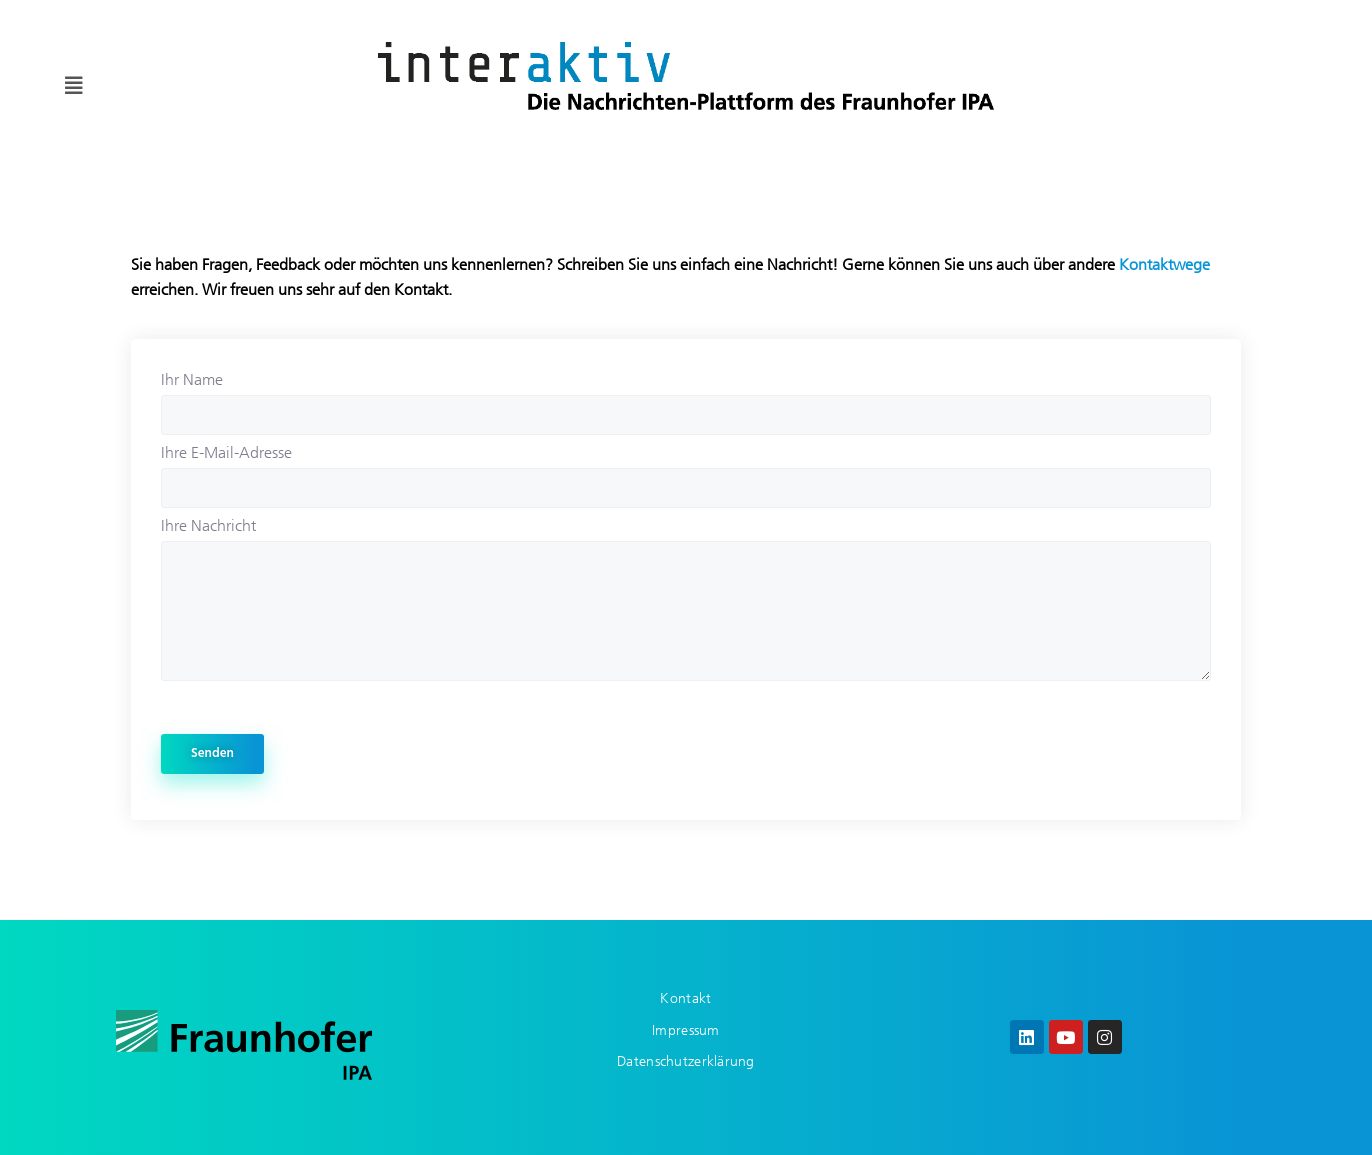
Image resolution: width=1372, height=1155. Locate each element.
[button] (74, 86)
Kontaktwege (1164, 264)
